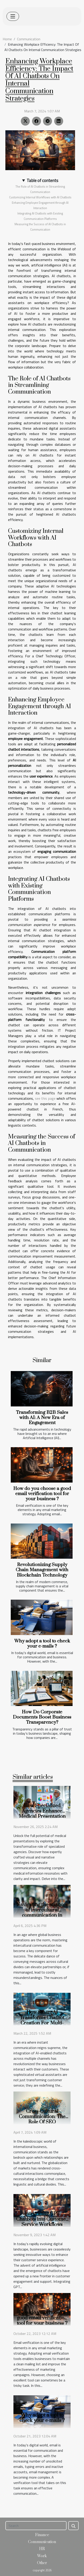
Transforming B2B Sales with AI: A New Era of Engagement (42, 1418)
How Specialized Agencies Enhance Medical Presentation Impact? (42, 1814)
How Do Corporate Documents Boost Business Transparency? (42, 1717)
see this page (45, 1098)
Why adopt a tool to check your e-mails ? (42, 1643)
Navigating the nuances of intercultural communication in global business (42, 1913)
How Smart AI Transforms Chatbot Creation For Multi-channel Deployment (42, 2020)
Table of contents (42, 180)
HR (42, 2548)
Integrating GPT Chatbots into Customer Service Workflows (42, 2219)
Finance (42, 2535)
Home (7, 39)
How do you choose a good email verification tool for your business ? (42, 1494)
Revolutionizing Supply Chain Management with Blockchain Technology (42, 1570)
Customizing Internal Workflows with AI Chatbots (40, 197)
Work (42, 2556)
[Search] (36, 2525)
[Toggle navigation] (12, 16)
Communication (28, 39)
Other (42, 2563)
